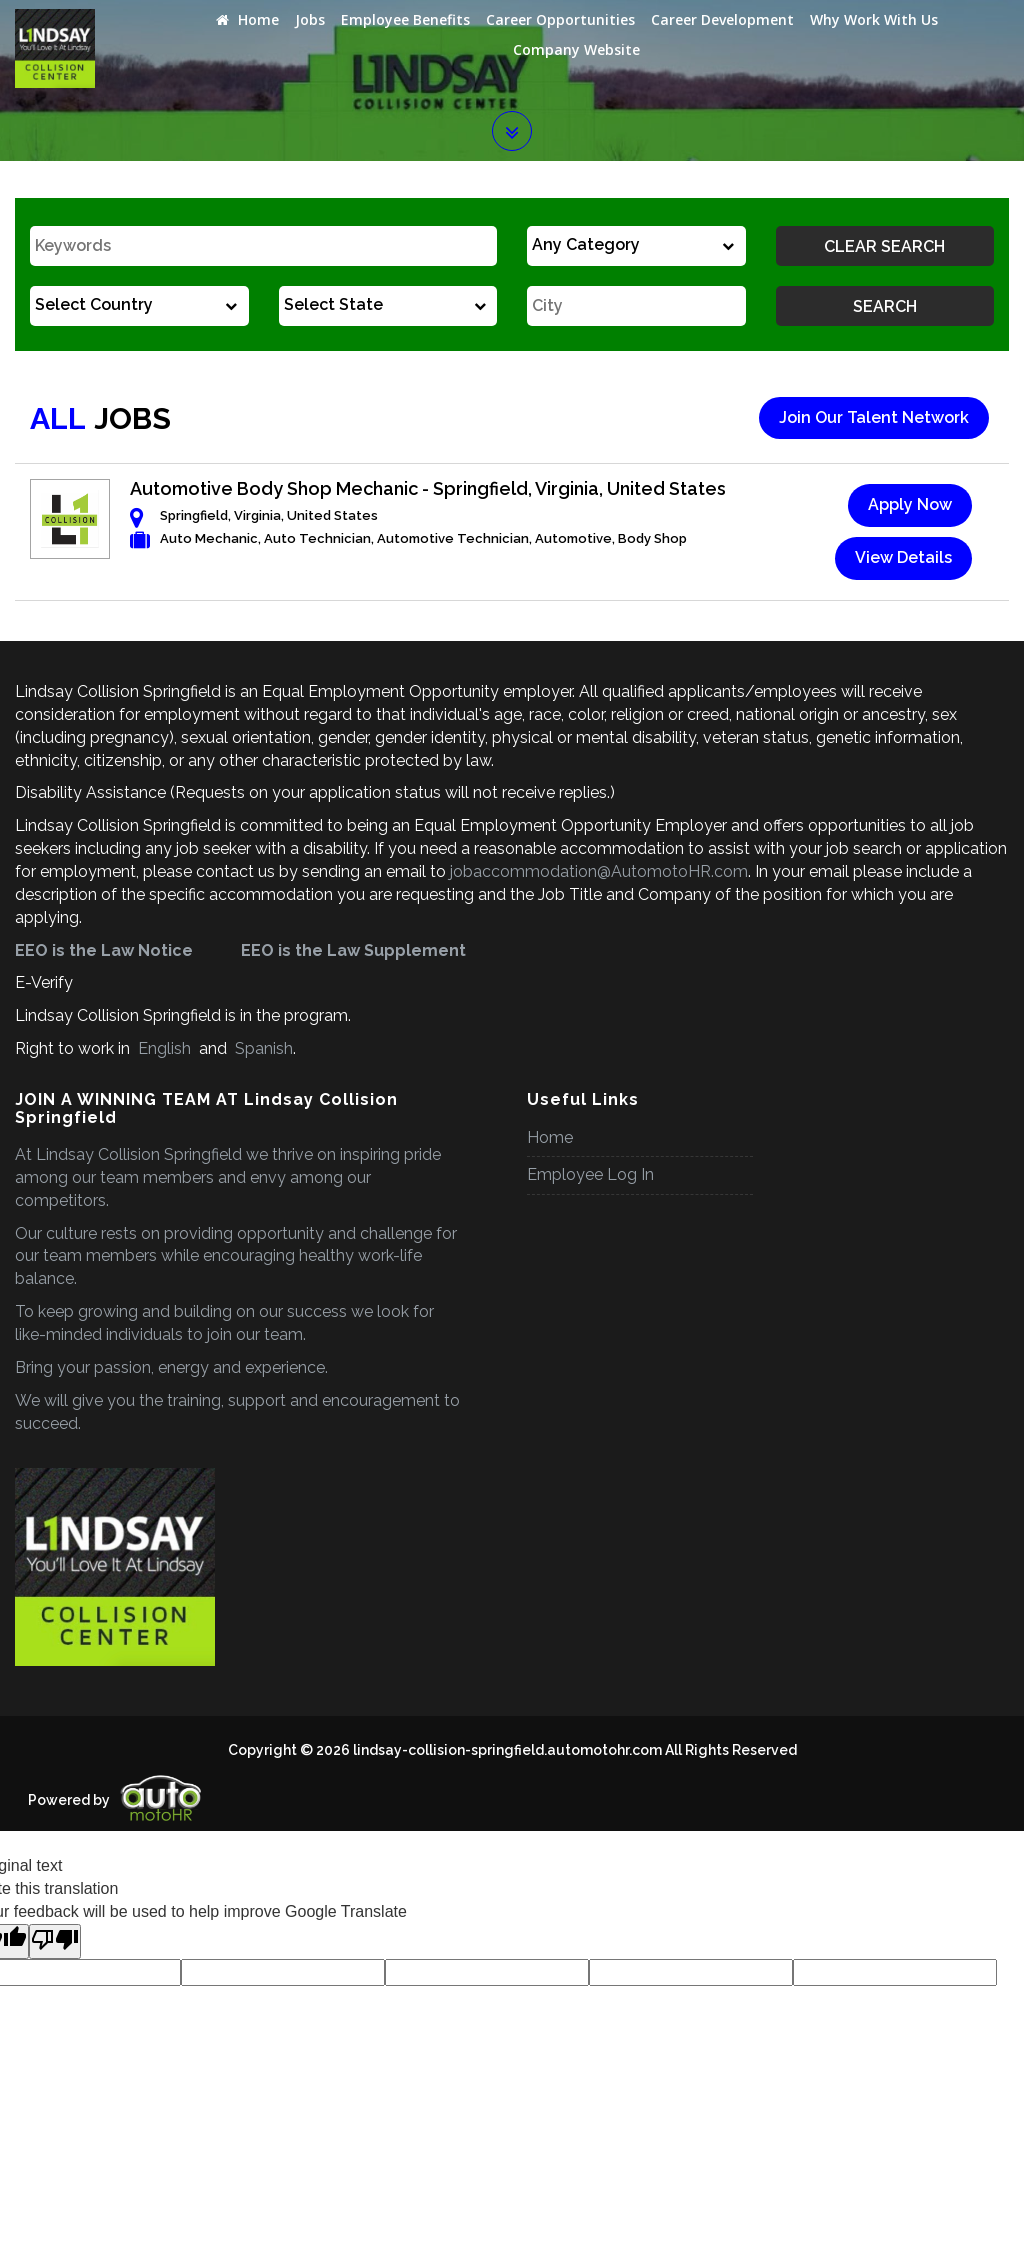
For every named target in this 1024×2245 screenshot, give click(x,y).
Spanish (262, 1048)
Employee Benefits (405, 19)
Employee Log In (590, 1174)
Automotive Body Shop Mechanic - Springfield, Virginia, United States (428, 488)
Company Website (576, 49)
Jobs (310, 19)
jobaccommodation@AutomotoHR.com (599, 871)
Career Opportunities (560, 19)
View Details (903, 557)
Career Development (722, 19)
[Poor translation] (55, 1941)
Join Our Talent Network (874, 417)
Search (885, 306)
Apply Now (910, 504)
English (164, 1048)
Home (247, 19)
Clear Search (884, 246)
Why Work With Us (874, 19)
